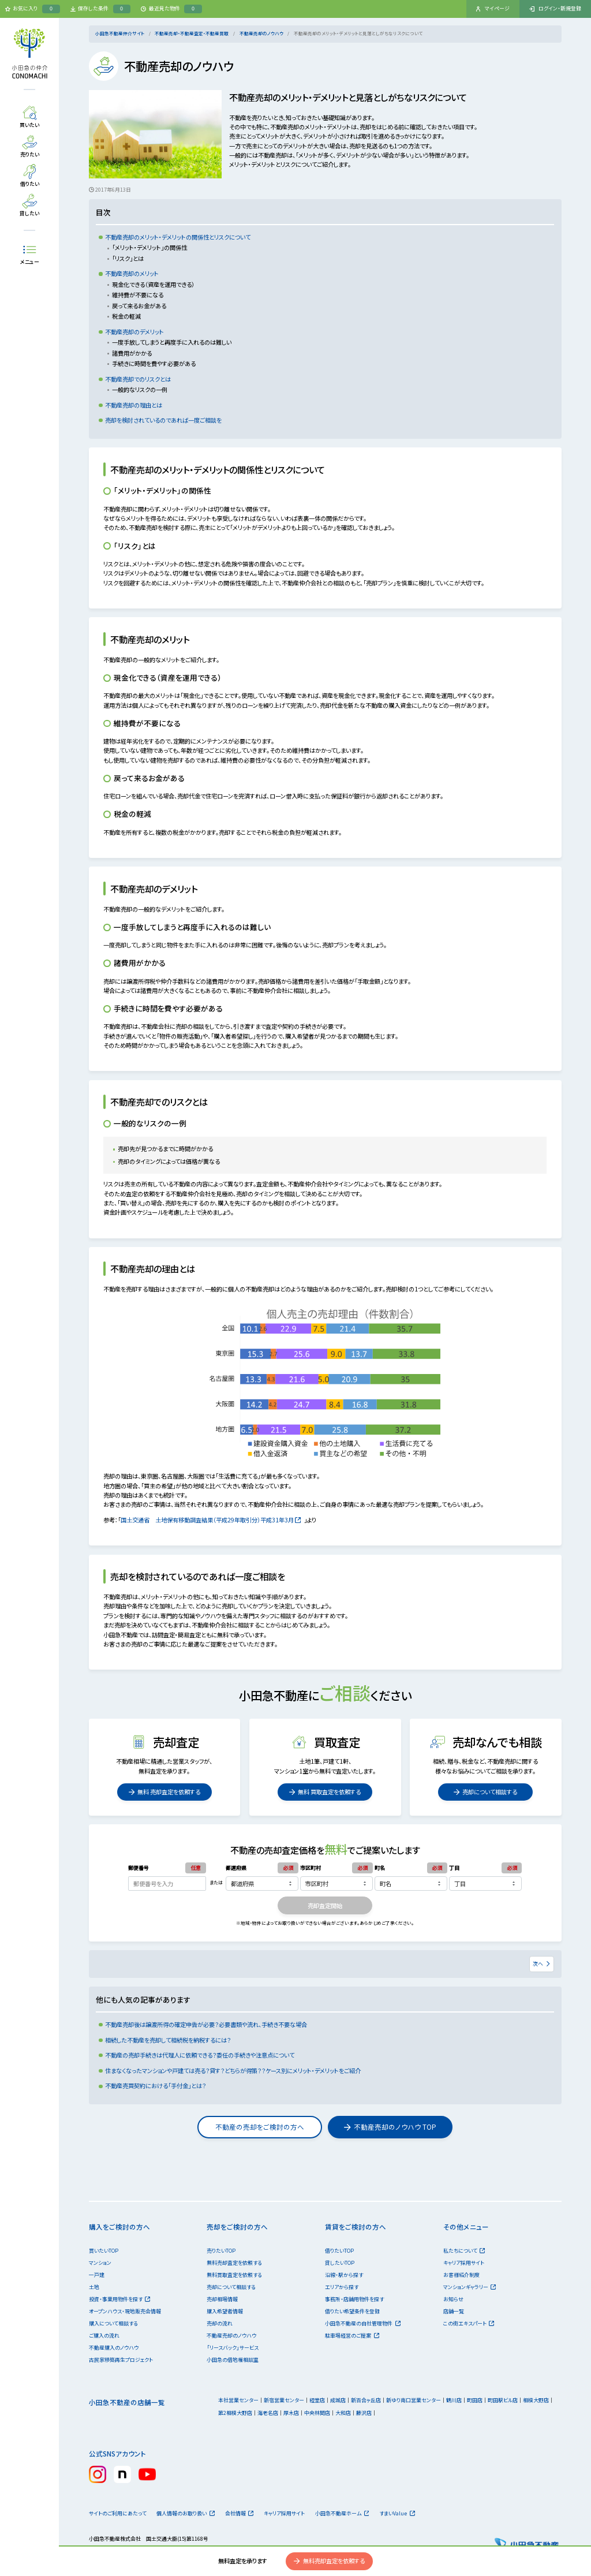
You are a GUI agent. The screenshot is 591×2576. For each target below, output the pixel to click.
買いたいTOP (103, 2250)
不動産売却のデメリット (134, 331)
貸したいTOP (339, 2263)
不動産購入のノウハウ (114, 2347)
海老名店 (267, 2413)
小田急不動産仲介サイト (119, 33)
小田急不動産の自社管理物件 (362, 2323)
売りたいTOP (221, 2250)
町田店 (474, 2400)
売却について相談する (485, 1791)
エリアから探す (341, 2287)
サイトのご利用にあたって (118, 2513)
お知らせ (453, 2299)
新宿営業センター (284, 2400)
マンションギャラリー (469, 2287)
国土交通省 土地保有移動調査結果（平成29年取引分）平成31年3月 (211, 1519)
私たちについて (464, 2250)
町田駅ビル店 (503, 2400)
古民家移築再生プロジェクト (121, 2360)
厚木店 (291, 2413)
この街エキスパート (468, 2323)
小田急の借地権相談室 (233, 2360)
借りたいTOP (339, 2250)
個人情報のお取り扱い (185, 2513)
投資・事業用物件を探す (119, 2299)
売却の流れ (220, 2323)
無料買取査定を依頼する (234, 2275)
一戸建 (96, 2275)
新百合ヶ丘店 (366, 2400)
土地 (94, 2287)
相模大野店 (536, 2400)
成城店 (338, 2400)
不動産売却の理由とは (133, 405)
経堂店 (317, 2400)
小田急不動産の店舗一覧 (127, 2402)
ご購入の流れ (104, 2335)
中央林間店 (317, 2413)
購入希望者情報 (225, 2311)
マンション (100, 2263)
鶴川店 (454, 2400)
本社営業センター (238, 2400)
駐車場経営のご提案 (352, 2335)
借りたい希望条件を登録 (352, 2311)
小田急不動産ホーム (342, 2513)
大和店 (343, 2413)
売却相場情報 (222, 2299)
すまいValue (396, 2513)
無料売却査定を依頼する (329, 2560)
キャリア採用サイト (463, 2263)
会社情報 (239, 2513)
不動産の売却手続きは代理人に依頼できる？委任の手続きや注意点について (199, 2055)
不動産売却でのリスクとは (138, 379)
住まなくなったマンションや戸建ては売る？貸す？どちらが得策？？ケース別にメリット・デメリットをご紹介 (233, 2070)
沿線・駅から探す (344, 2275)
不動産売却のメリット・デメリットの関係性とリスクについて (177, 237)
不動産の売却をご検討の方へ (259, 2126)
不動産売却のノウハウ (261, 33)
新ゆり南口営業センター (413, 2400)
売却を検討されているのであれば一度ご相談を (163, 420)
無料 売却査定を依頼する (164, 1791)
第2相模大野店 (235, 2413)
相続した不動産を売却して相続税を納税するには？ (168, 2040)
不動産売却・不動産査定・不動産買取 (192, 33)
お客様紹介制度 (461, 2275)
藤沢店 (364, 2413)
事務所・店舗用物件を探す (354, 2299)
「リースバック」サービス (233, 2347)
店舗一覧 (453, 2311)
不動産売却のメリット (132, 273)
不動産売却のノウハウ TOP (390, 2126)
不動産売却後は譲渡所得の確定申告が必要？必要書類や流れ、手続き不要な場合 (206, 2024)
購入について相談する (113, 2323)
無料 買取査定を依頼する (325, 1791)
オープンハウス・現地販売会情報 (125, 2311)
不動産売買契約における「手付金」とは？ (155, 2085)
